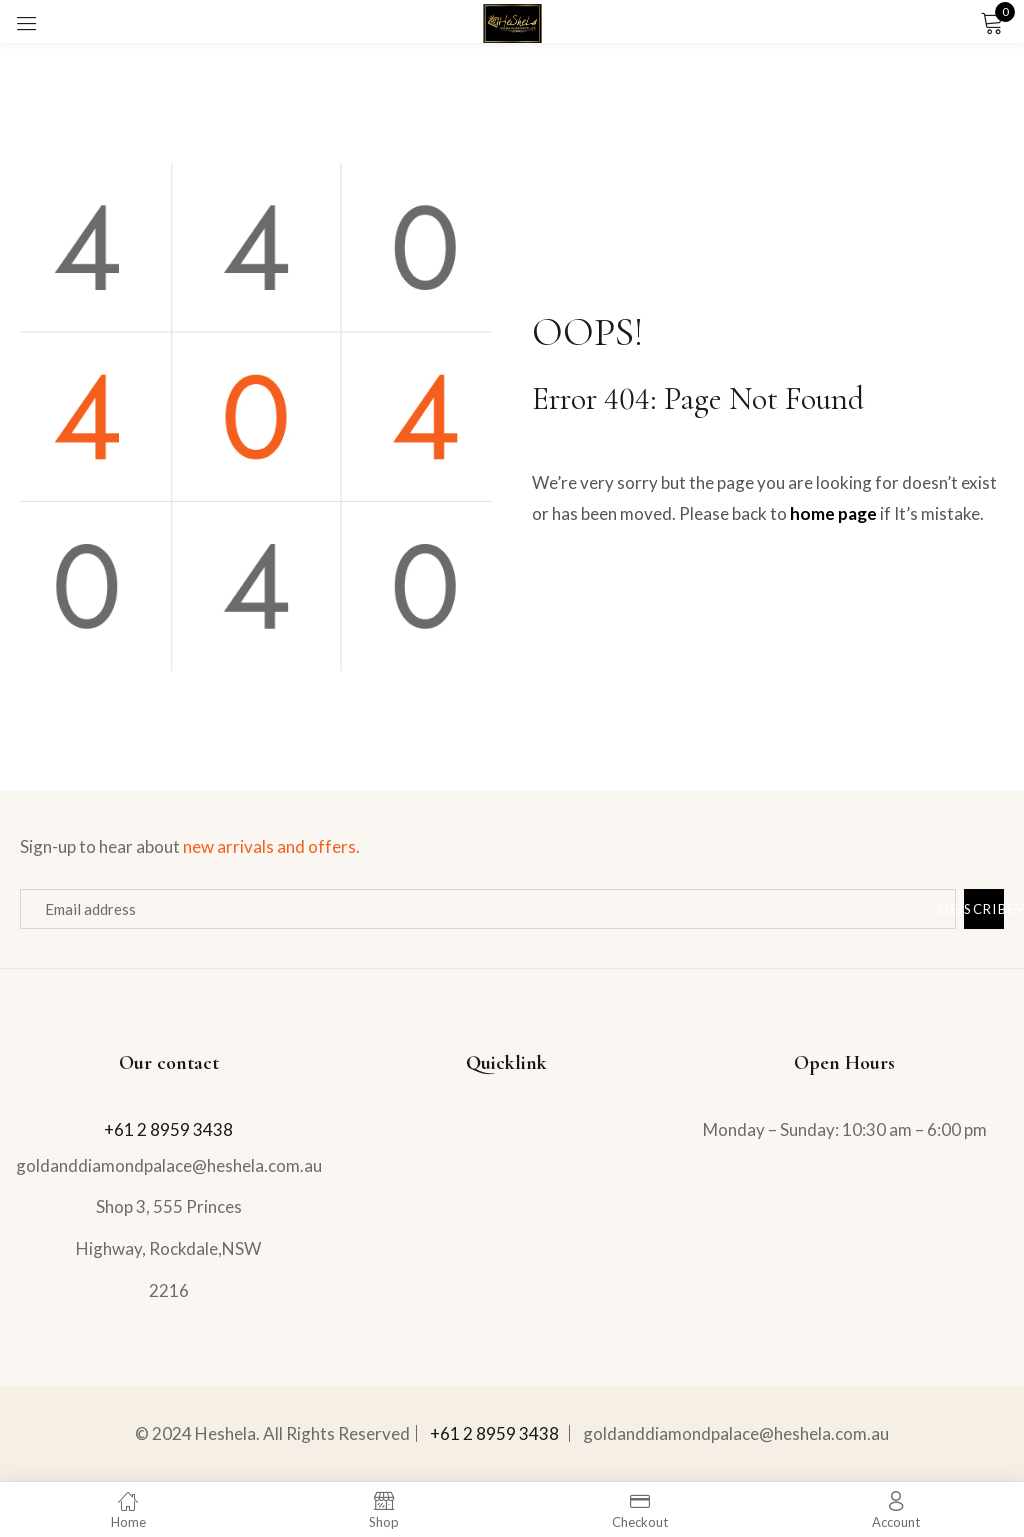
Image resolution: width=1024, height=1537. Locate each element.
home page (833, 513)
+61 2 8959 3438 (168, 1129)
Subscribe (984, 908)
